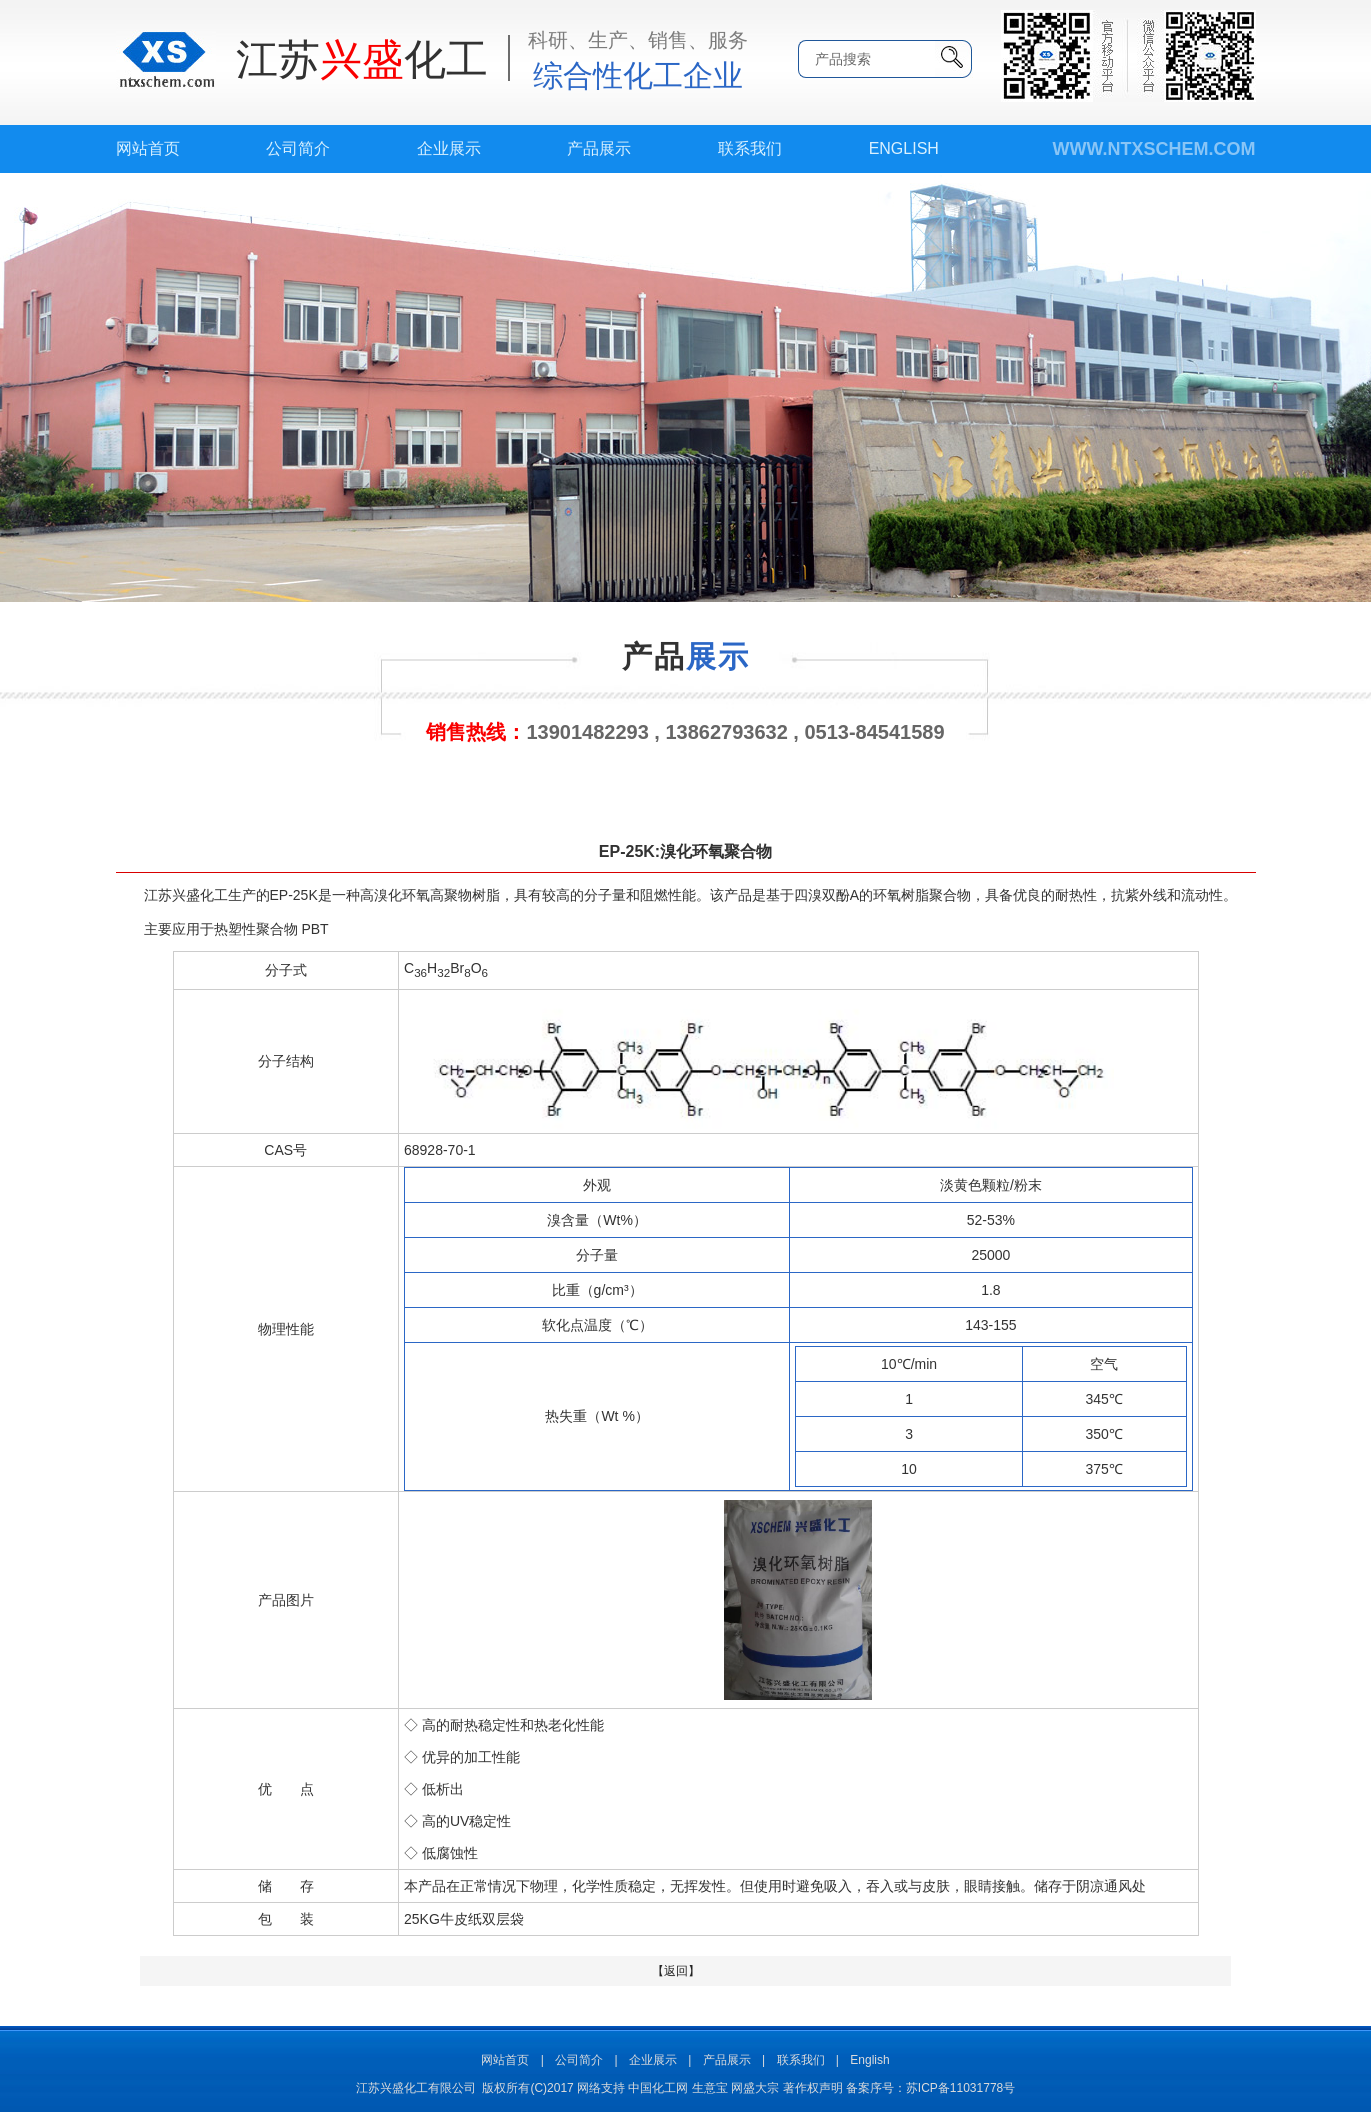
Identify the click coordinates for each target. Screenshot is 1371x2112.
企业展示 (449, 148)
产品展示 (599, 148)
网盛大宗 (755, 2088)
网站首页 (148, 148)
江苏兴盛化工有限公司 (416, 2088)
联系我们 (750, 148)
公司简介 (298, 148)
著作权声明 (813, 2088)
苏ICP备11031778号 (960, 2088)
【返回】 (676, 1971)
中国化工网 (658, 2088)
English (904, 148)
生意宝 (710, 2088)
